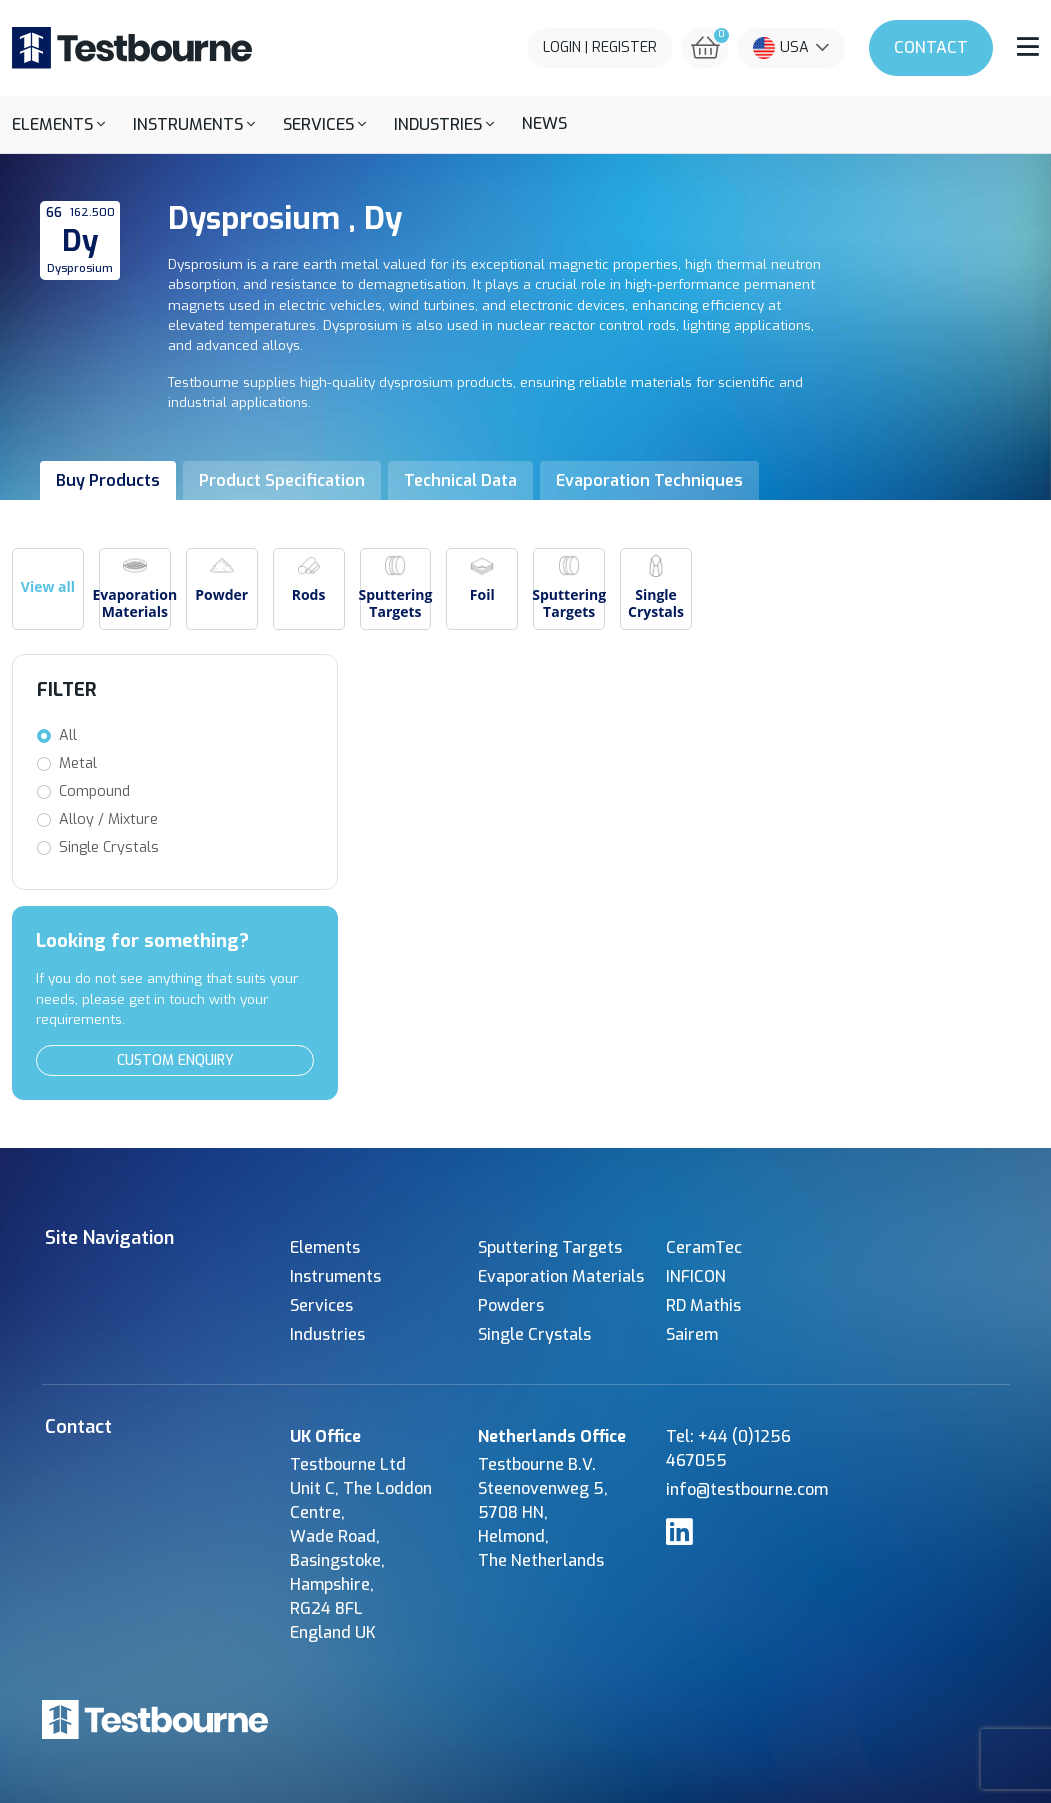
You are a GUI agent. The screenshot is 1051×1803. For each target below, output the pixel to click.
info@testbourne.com (747, 1489)
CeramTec (704, 1247)
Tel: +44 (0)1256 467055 (728, 1448)
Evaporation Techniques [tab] (649, 480)
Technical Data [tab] (460, 480)
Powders (511, 1305)
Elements (325, 1247)
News (544, 123)
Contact (931, 47)
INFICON (696, 1276)
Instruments (335, 1276)
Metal (78, 763)
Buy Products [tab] (108, 480)
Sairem (692, 1334)
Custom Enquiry (175, 1060)
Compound (94, 791)
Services (321, 1305)
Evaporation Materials (561, 1276)
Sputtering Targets (550, 1247)
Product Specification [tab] (282, 480)
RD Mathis (703, 1305)
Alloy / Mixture (108, 819)
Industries (327, 1334)
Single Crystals (109, 847)
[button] (58, 124)
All (68, 735)
